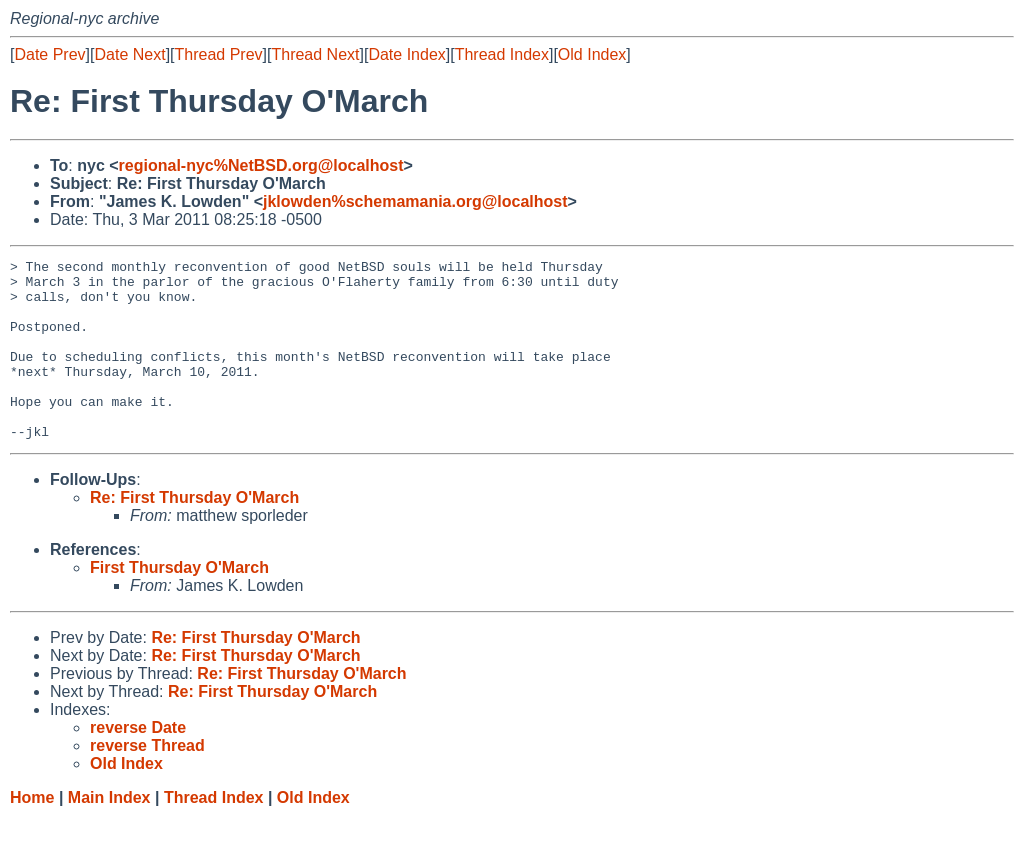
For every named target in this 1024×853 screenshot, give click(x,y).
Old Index (592, 54)
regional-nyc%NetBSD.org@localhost (261, 165)
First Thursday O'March (179, 603)
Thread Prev (219, 54)
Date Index (406, 54)
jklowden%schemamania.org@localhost (415, 201)
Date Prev (49, 54)
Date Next (129, 54)
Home (32, 833)
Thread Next (315, 54)
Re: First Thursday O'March (194, 533)
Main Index (109, 833)
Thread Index (502, 54)
